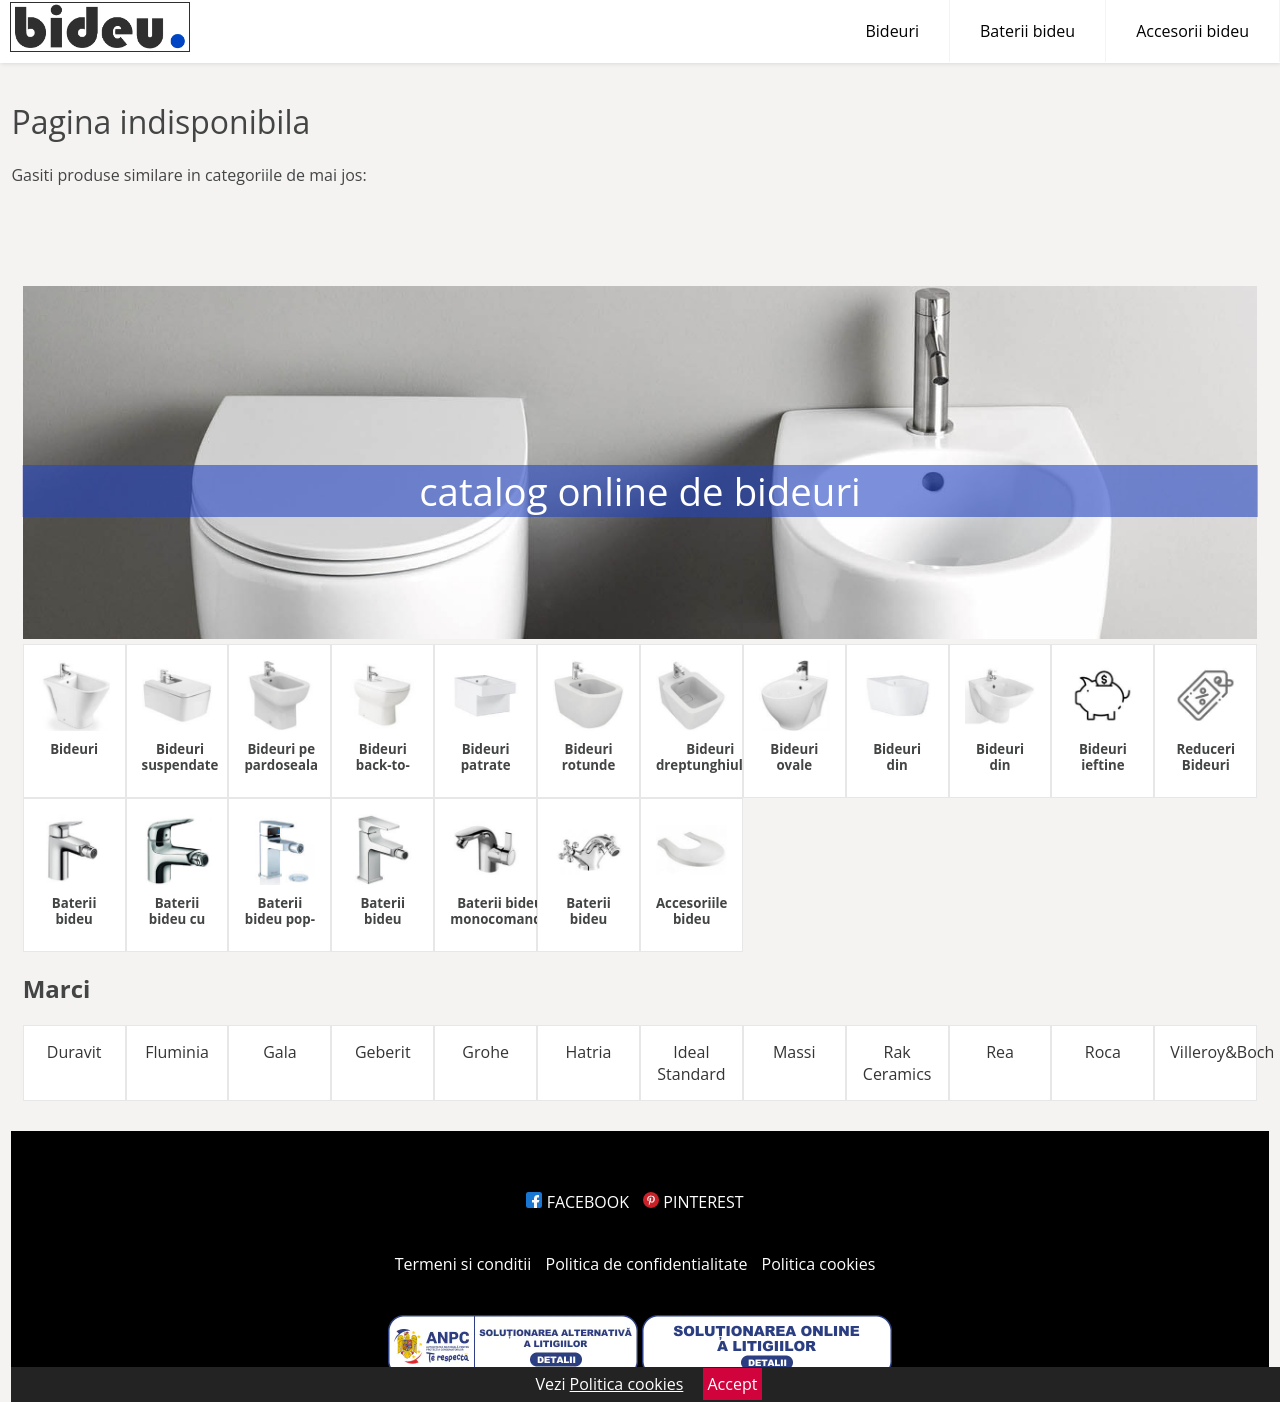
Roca (1103, 1052)
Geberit (383, 1052)
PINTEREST (693, 1202)
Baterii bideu (1027, 31)
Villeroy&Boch (1213, 1052)
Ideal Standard (691, 1063)
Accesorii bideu (1192, 31)
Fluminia (177, 1052)
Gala (279, 1052)
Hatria (589, 1052)
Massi (794, 1052)
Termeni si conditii (463, 1264)
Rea (1000, 1052)
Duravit (74, 1052)
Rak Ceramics (897, 1063)
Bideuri (892, 31)
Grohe (485, 1052)
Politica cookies (819, 1264)
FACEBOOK (577, 1202)
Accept (733, 1384)
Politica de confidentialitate (647, 1264)
